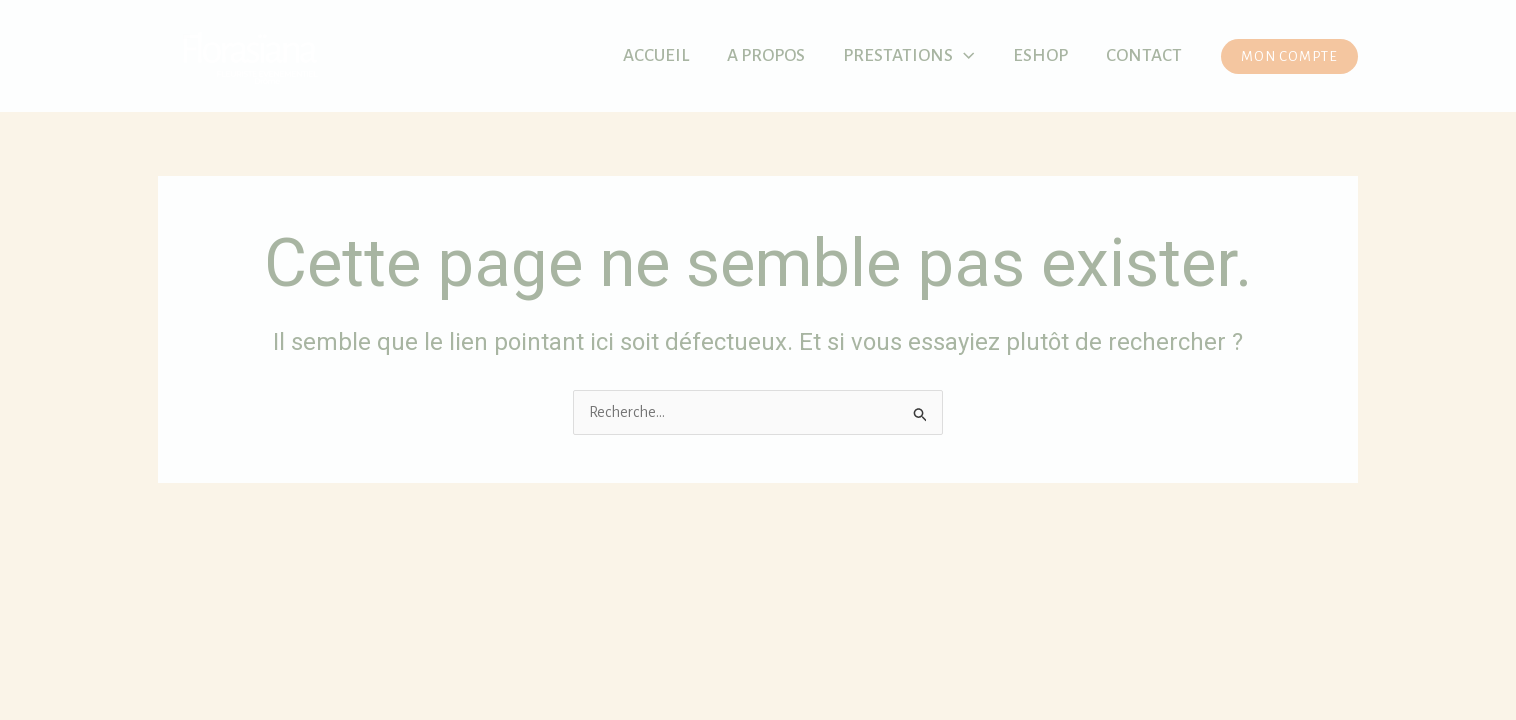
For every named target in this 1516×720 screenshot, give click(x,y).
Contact (1144, 55)
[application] (963, 55)
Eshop (1040, 55)
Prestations (908, 55)
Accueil (656, 55)
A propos (766, 55)
